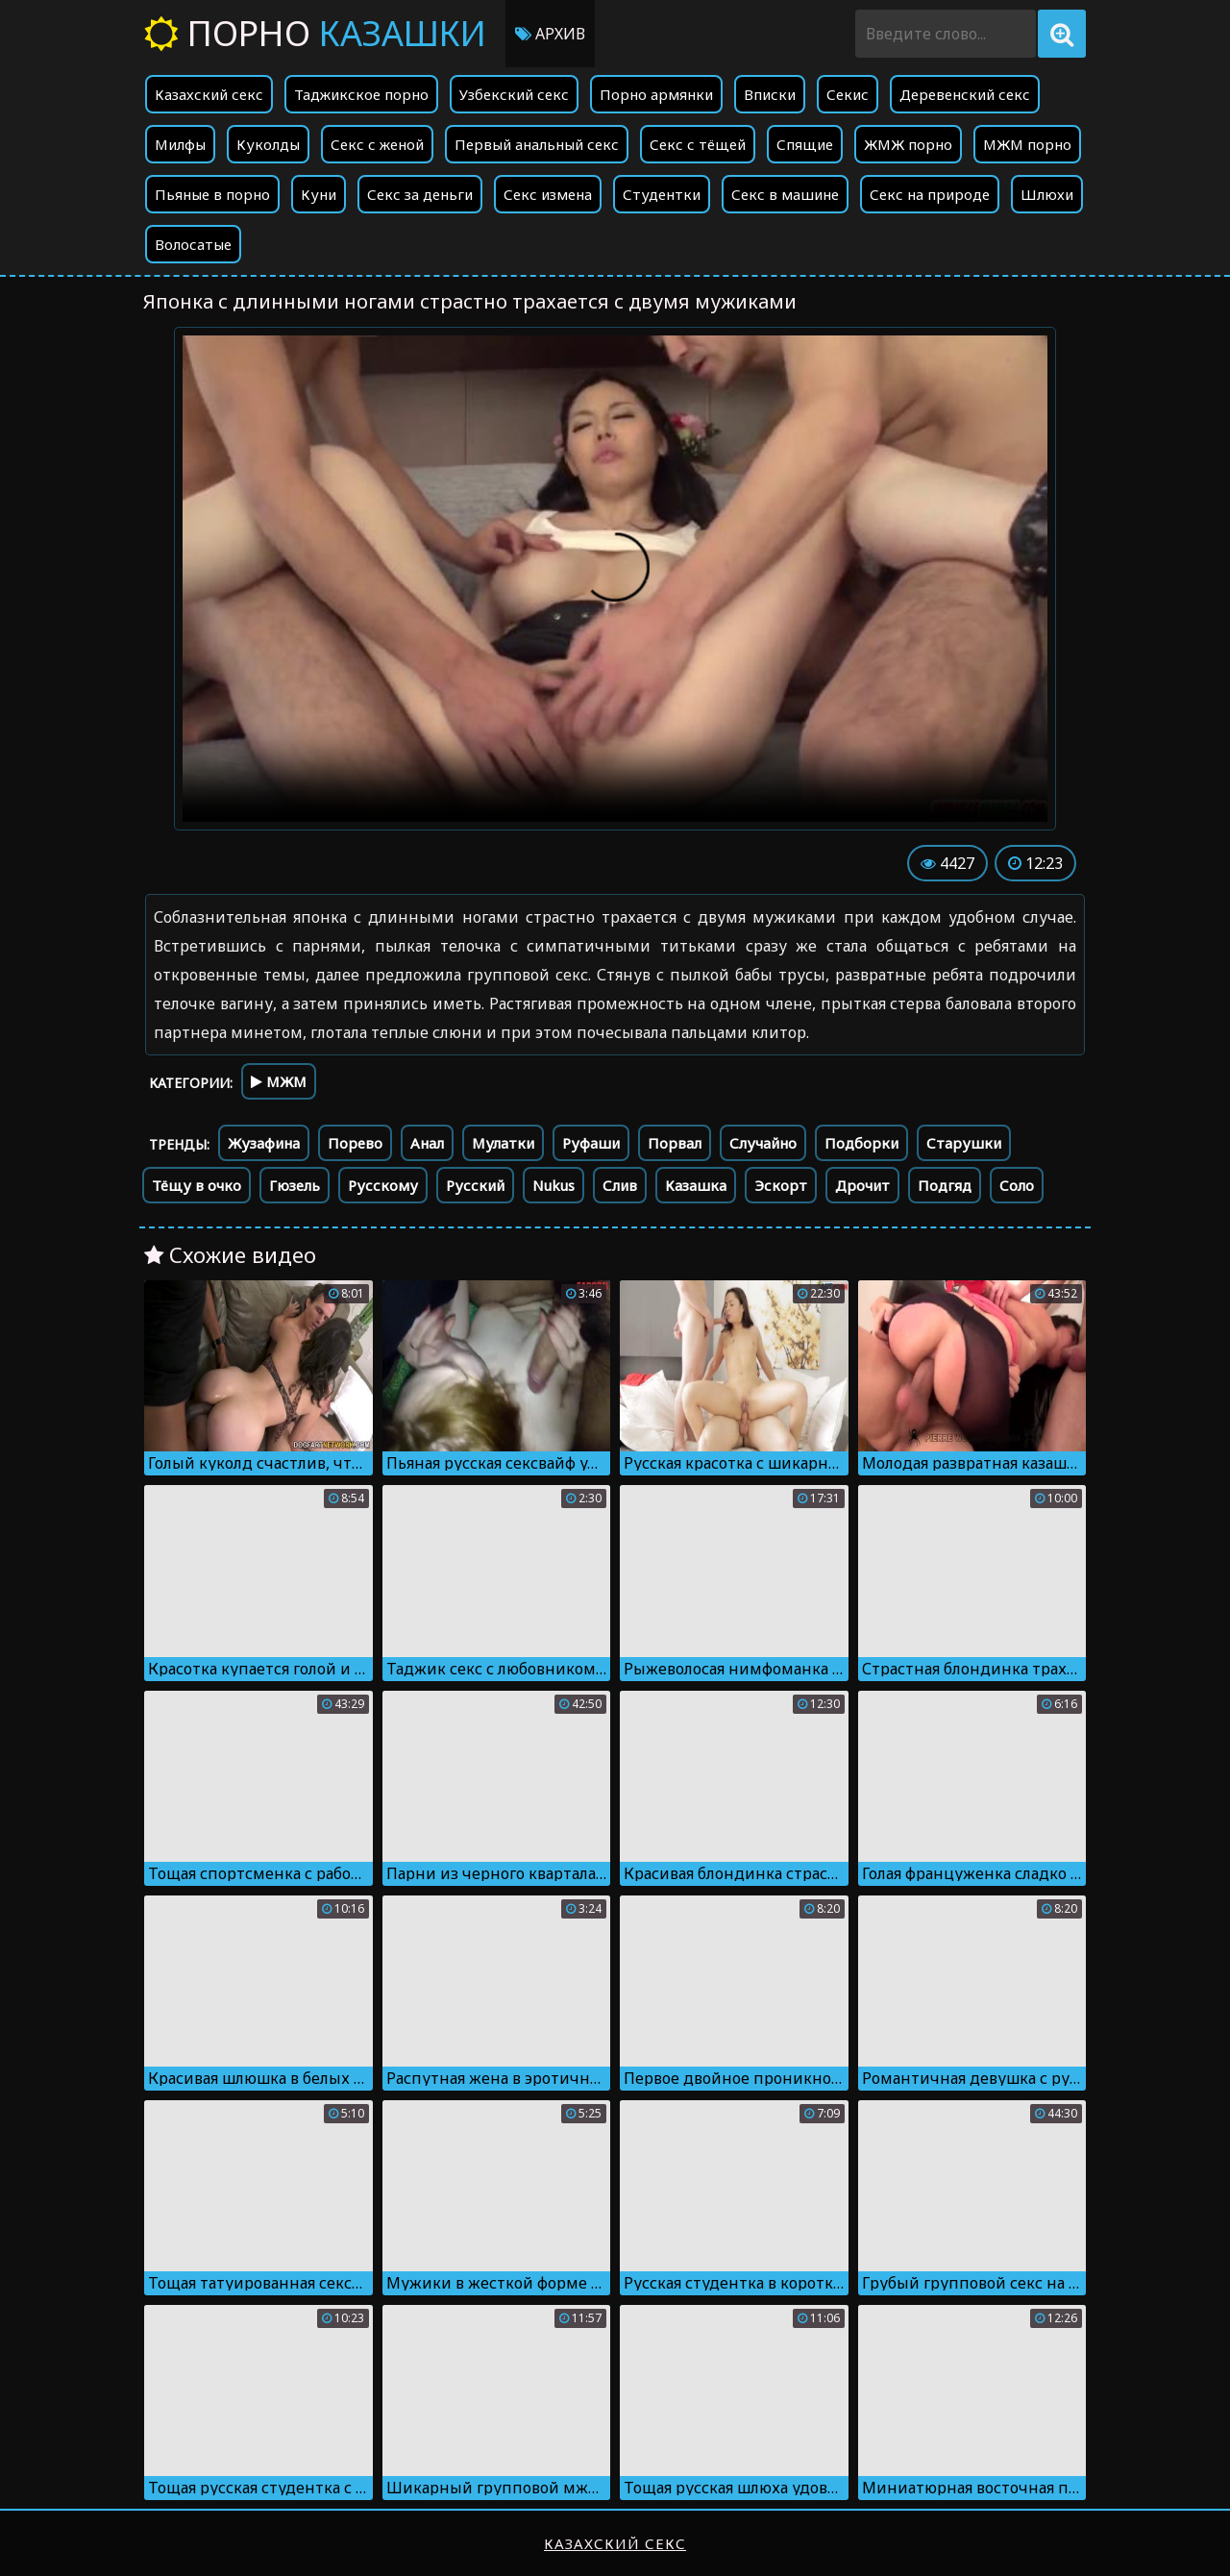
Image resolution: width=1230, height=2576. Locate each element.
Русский (475, 1185)
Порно (315, 33)
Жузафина (264, 1142)
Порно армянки (656, 94)
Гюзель (294, 1185)
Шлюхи (1047, 194)
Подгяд (945, 1185)
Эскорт (780, 1185)
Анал (427, 1142)
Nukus (553, 1185)
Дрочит (862, 1185)
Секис (847, 94)
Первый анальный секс (537, 144)
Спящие (804, 144)
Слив (620, 1185)
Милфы (180, 144)
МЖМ (279, 1081)
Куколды (268, 144)
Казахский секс (209, 94)
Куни (318, 194)
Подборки (861, 1142)
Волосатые (193, 244)
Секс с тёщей (698, 144)
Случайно (763, 1142)
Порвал (674, 1142)
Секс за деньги (420, 194)
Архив (550, 33)
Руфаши (591, 1142)
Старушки (963, 1142)
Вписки (770, 94)
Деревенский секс (964, 94)
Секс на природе (930, 194)
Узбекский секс (514, 94)
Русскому (383, 1185)
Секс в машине (785, 194)
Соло (1016, 1185)
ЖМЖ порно (908, 144)
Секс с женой (377, 144)
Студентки (662, 194)
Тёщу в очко (196, 1185)
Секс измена (548, 194)
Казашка (695, 1185)
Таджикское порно (361, 94)
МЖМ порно (1027, 144)
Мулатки (503, 1142)
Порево (355, 1142)
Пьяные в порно (212, 194)
